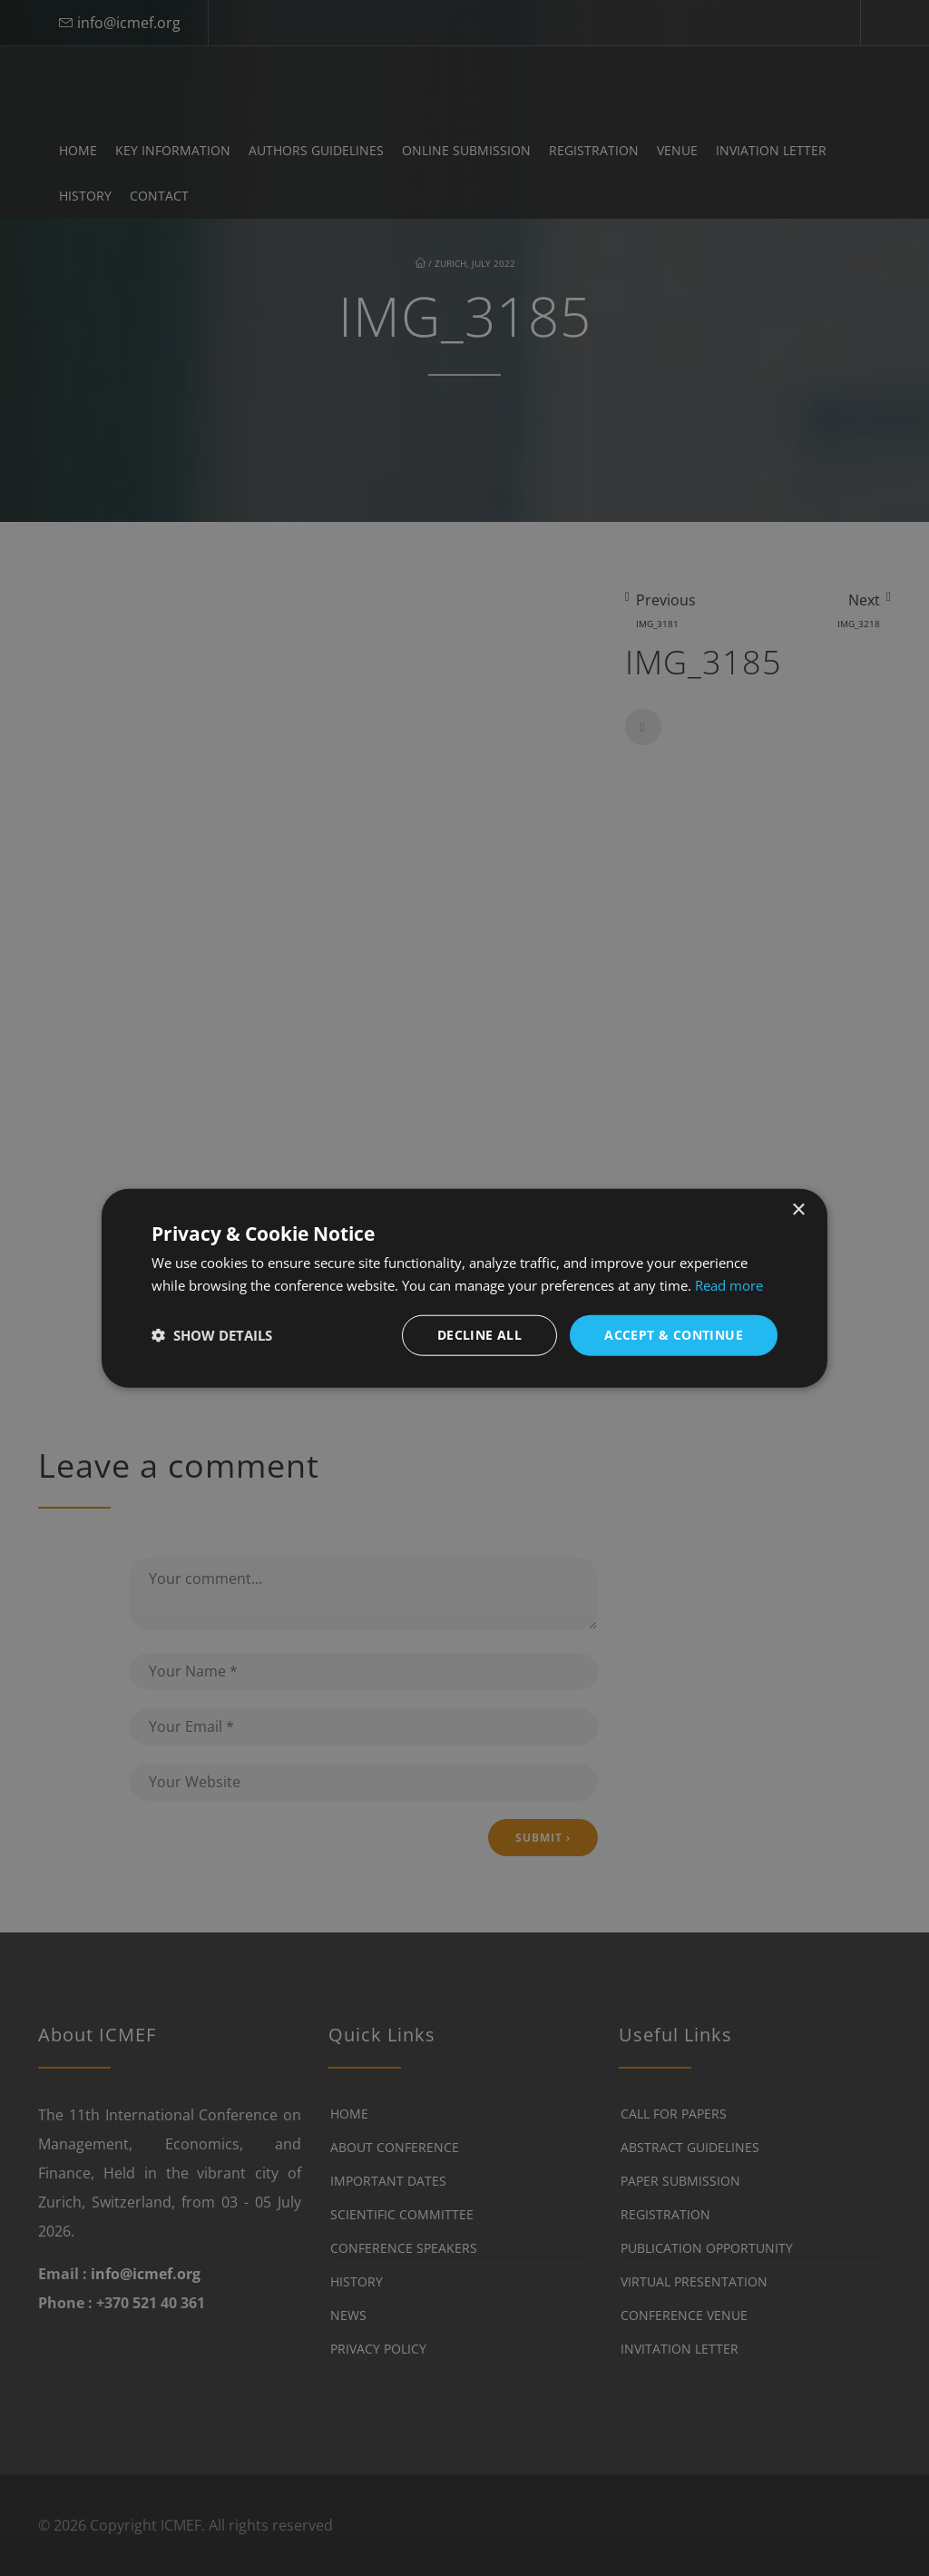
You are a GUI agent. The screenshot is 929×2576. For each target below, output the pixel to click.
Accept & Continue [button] (673, 1334)
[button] (212, 1335)
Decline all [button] (479, 1334)
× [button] (798, 1210)
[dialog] (464, 1288)
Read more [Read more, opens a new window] (729, 1285)
